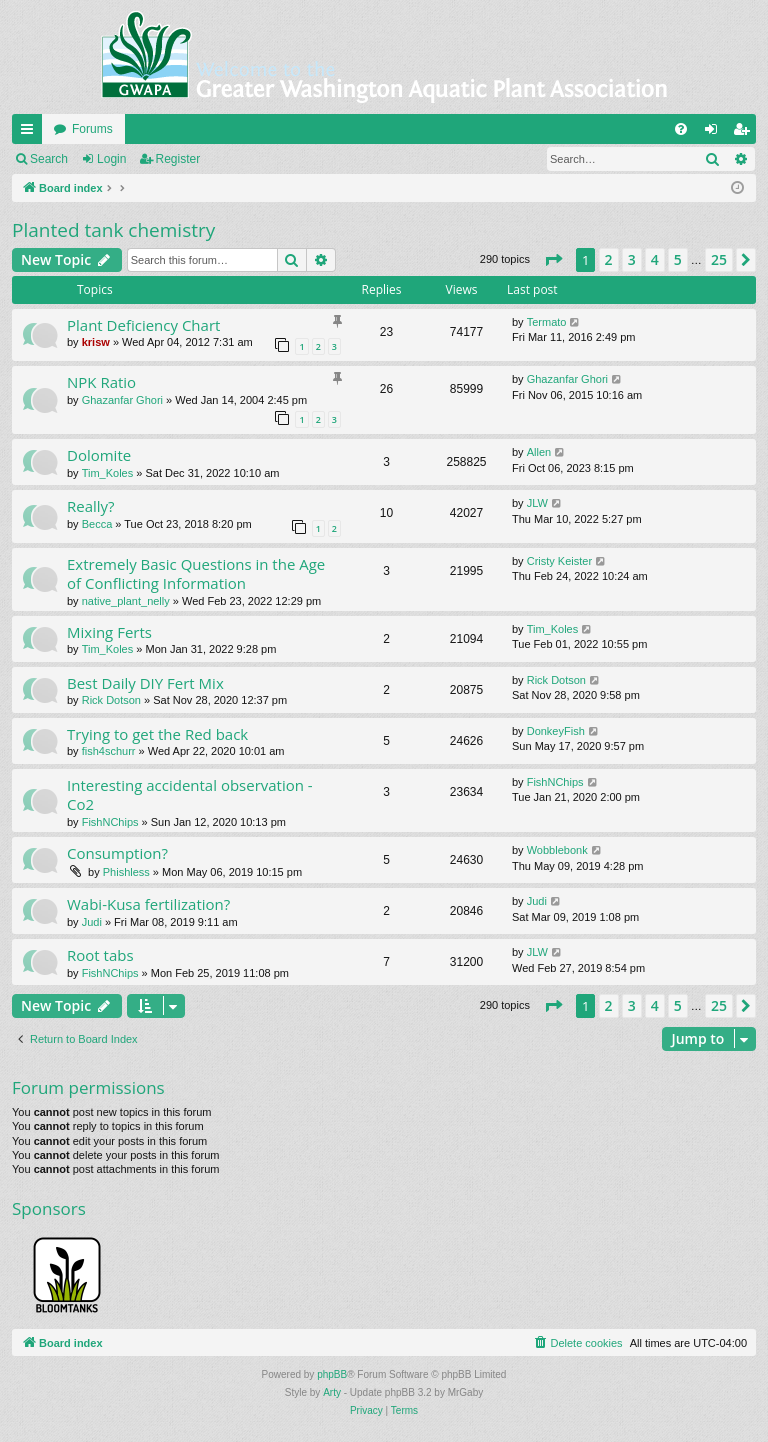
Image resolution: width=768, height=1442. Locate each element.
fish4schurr (109, 751)
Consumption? (117, 853)
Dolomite (99, 455)
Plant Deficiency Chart (143, 325)
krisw (96, 342)
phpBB (332, 1374)
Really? (91, 506)
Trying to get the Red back (157, 734)
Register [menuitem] (745, 133)
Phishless (126, 872)
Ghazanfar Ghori (122, 400)
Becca (97, 524)
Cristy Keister (559, 561)
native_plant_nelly (126, 601)
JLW (537, 503)
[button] (553, 260)
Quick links (31, 133)
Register (178, 159)
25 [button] (719, 259)
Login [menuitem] (715, 133)
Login (111, 159)
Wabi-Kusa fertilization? (148, 904)
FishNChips (110, 822)
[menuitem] (681, 129)
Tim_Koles (108, 473)
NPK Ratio (101, 382)
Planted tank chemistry (113, 230)
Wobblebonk (557, 850)
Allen (539, 452)
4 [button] (655, 259)
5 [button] (678, 259)
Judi (92, 922)
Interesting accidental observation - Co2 (190, 794)
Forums (92, 129)
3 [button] (632, 259)
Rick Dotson (111, 700)
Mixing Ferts (109, 632)
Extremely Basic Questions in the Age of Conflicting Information (196, 573)
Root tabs (100, 955)
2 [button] (609, 259)
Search (49, 159)
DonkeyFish (556, 731)
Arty (332, 1392)
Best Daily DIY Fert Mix (145, 683)
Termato (547, 322)
